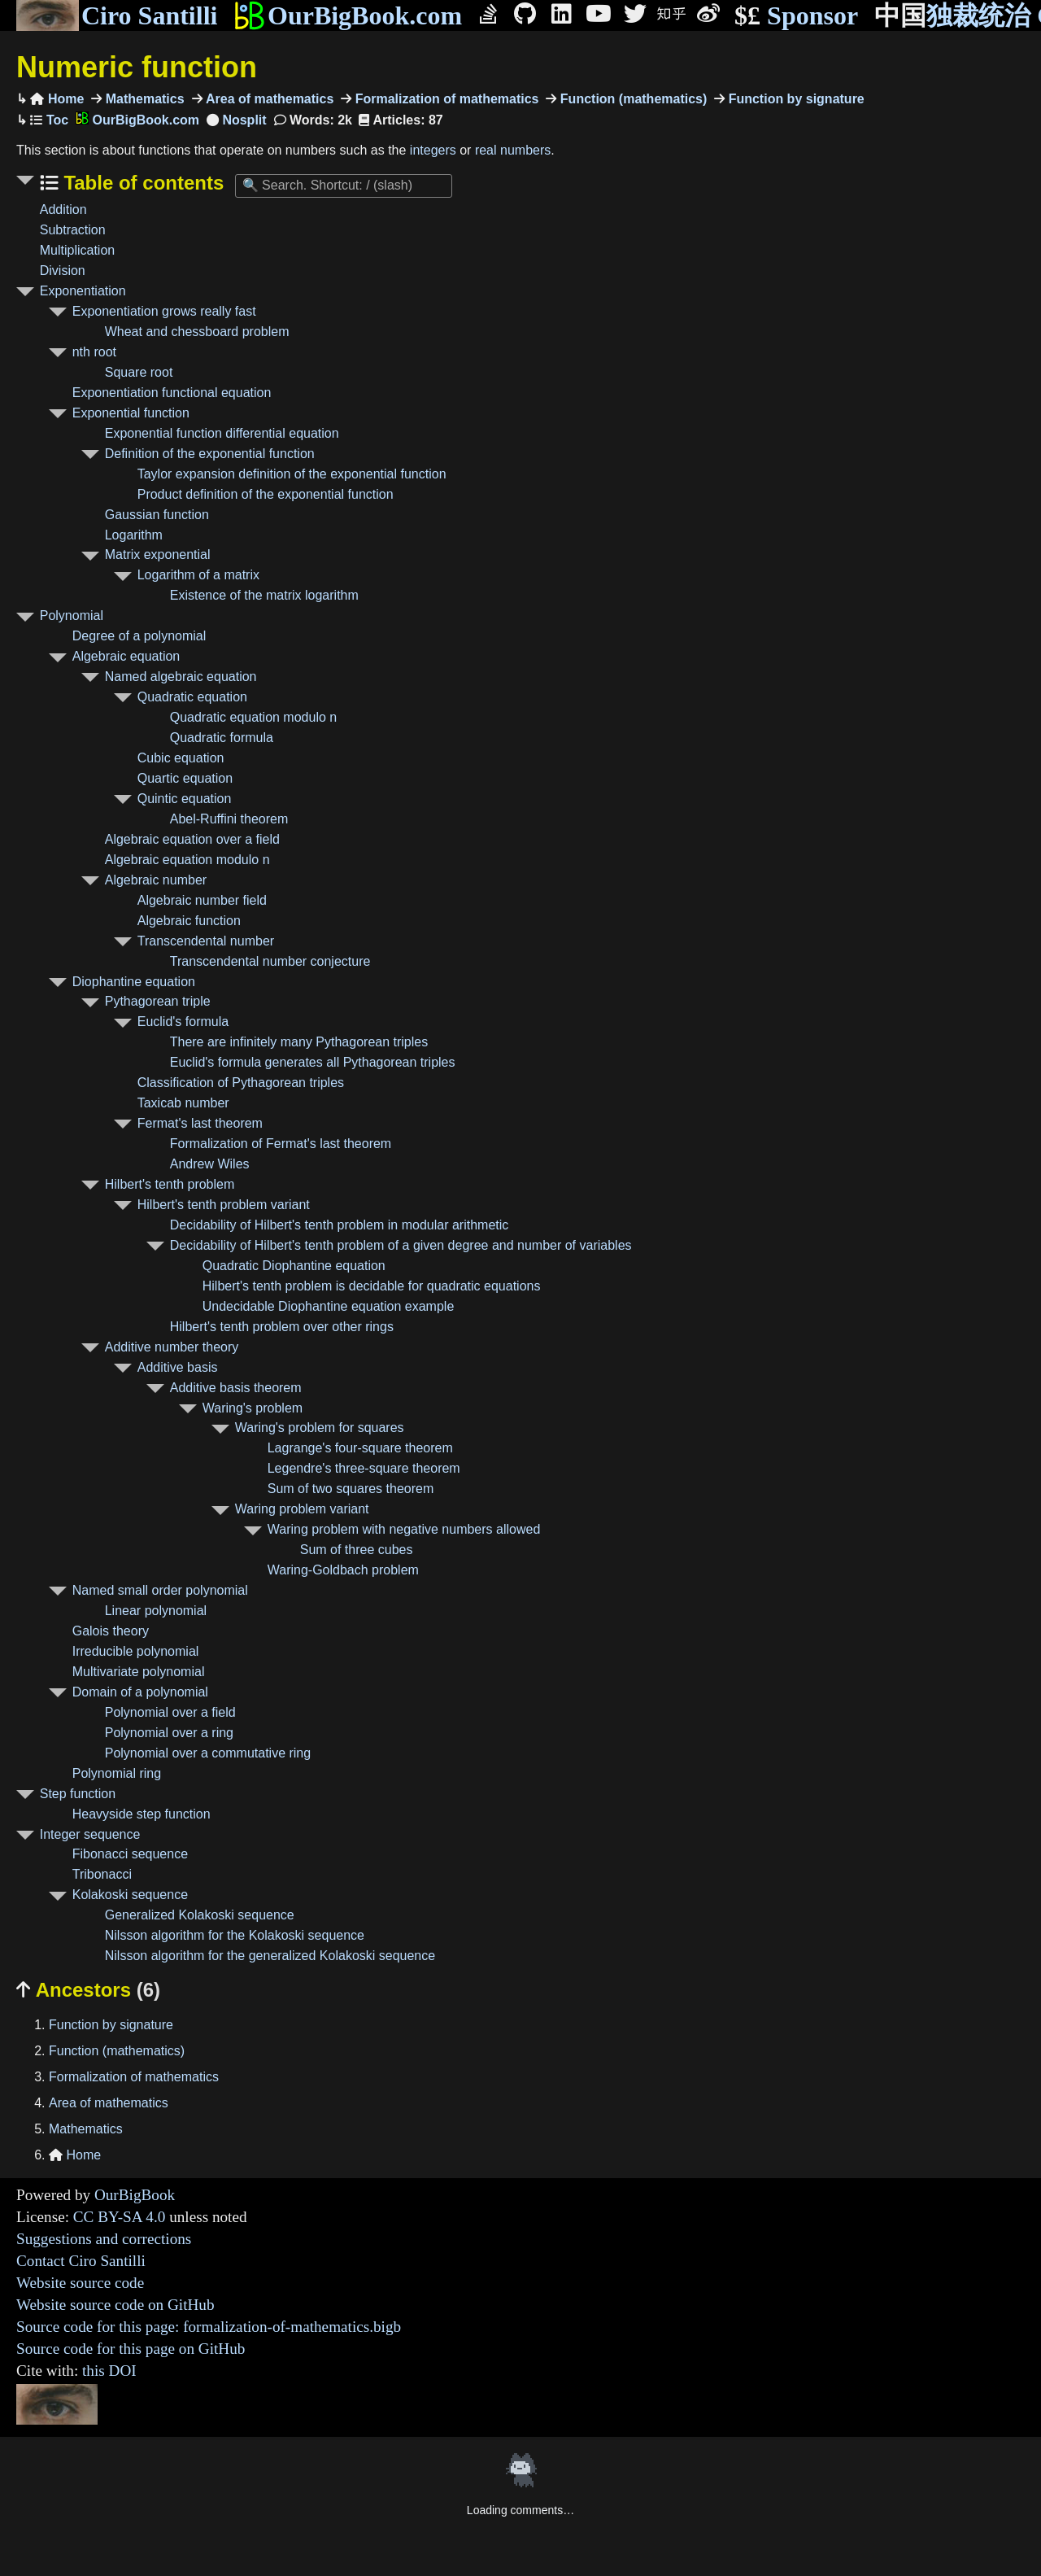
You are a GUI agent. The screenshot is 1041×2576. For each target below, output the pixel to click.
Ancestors (88, 1990)
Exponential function (130, 413)
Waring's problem (253, 1408)
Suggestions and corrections (103, 2238)
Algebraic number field (202, 900)
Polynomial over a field (170, 1712)
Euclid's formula (183, 1021)
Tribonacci (102, 1874)
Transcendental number (205, 941)
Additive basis (177, 1367)
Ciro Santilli (116, 15)
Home (57, 99)
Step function (77, 1794)
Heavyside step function (141, 1814)
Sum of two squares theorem (351, 1488)
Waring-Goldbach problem (343, 1570)
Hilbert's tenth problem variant (223, 1205)
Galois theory (110, 1631)
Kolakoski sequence (130, 1894)
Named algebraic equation (181, 676)
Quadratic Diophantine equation (294, 1266)
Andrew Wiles (210, 1164)
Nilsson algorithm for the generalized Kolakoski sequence (270, 1956)
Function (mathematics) (631, 99)
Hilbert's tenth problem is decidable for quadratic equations (372, 1286)
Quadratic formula (221, 737)
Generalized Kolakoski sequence (199, 1915)
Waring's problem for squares (319, 1427)
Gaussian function (157, 515)
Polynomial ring (116, 1773)
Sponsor (796, 16)
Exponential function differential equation (222, 433)
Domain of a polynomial (140, 1692)
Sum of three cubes (356, 1550)
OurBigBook (134, 2194)
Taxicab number (183, 1103)
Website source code (80, 2282)
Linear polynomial (156, 1611)
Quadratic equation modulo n (253, 717)
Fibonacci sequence (130, 1854)
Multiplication (77, 250)
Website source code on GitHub (115, 2304)
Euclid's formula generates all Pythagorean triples (312, 1062)
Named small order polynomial (160, 1590)
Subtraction (73, 230)
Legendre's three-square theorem (364, 1468)
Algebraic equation (126, 656)
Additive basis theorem (236, 1388)
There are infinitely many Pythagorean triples (299, 1042)
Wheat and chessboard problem (197, 331)
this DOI (109, 2370)
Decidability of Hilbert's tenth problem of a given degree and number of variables (401, 1245)
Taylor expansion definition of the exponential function (291, 474)
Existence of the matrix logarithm (264, 595)
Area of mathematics (268, 99)
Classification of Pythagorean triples (240, 1082)
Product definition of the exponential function (265, 494)
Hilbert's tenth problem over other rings (282, 1327)
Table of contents (141, 183)
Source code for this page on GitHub (130, 2348)
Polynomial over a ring (169, 1733)
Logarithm (134, 535)
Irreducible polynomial (135, 1651)
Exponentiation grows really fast (164, 311)
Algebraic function (189, 921)
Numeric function (136, 67)
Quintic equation (184, 799)
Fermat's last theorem (200, 1123)
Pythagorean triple (158, 1001)
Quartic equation (185, 778)
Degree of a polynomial (139, 636)
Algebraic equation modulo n (187, 860)
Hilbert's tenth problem (170, 1184)
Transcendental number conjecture (270, 961)
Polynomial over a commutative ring (208, 1753)
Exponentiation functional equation (172, 392)
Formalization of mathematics (444, 99)
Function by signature (795, 99)
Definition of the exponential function (210, 454)
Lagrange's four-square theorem (360, 1448)
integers (433, 150)
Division (62, 270)
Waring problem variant (302, 1509)
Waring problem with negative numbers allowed (404, 1529)
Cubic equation (180, 758)
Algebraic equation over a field (192, 839)
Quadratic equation (192, 697)
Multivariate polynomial (138, 1672)
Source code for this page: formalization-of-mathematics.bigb (208, 2326)
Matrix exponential (158, 554)
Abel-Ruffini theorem (229, 819)
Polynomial (71, 615)
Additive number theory (172, 1347)
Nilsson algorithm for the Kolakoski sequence (234, 1935)
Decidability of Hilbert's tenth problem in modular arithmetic (339, 1225)
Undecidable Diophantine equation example (329, 1306)
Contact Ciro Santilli (81, 2260)
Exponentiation (83, 291)
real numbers (513, 150)
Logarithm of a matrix (198, 575)
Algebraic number (156, 880)
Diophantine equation (133, 982)
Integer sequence (90, 1834)
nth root (94, 352)
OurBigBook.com (347, 15)
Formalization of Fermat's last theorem (280, 1143)
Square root (139, 372)
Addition (63, 209)
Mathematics (143, 99)
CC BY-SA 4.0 (119, 2216)
